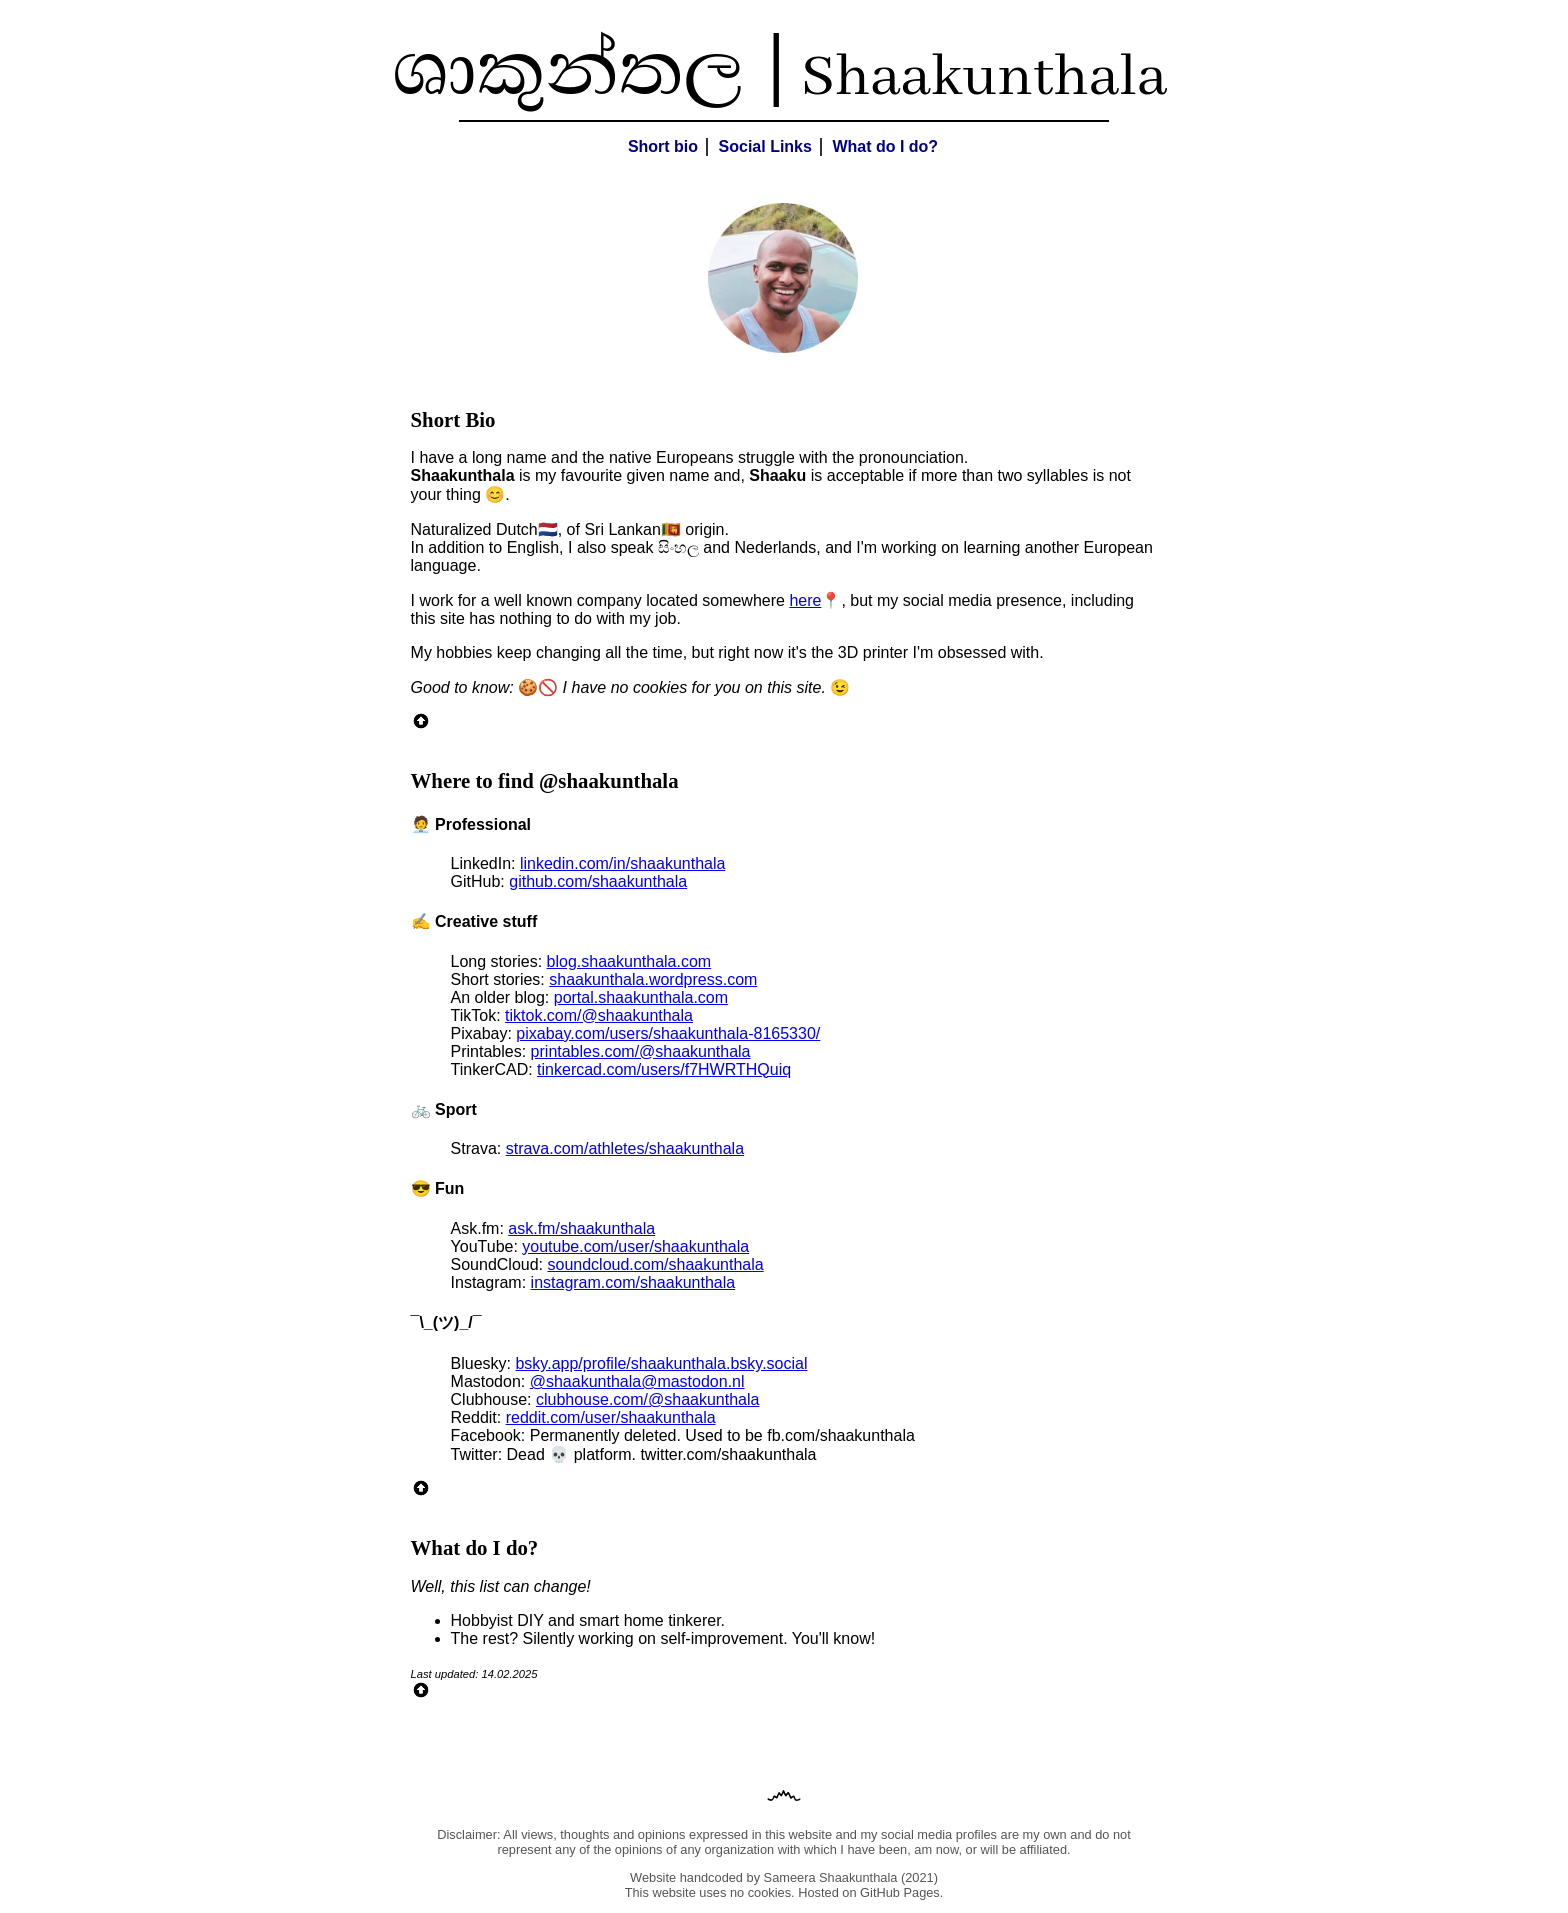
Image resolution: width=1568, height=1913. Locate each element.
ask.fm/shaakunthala (581, 1228)
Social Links (765, 146)
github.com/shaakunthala (598, 881)
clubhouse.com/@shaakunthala (648, 1399)
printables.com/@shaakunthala (641, 1051)
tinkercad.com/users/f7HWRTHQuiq (664, 1069)
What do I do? (885, 146)
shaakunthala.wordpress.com (653, 979)
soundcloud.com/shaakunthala (656, 1264)
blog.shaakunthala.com (629, 961)
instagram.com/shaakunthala (633, 1282)
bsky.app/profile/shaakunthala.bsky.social (661, 1363)
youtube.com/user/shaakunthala (635, 1246)
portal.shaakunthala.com (641, 997)
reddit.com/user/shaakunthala (611, 1417)
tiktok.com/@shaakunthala (599, 1015)
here (805, 600)
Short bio (663, 146)
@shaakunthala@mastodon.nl (637, 1381)
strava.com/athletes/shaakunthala (625, 1148)
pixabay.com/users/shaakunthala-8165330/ (668, 1033)
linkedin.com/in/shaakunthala (622, 863)
